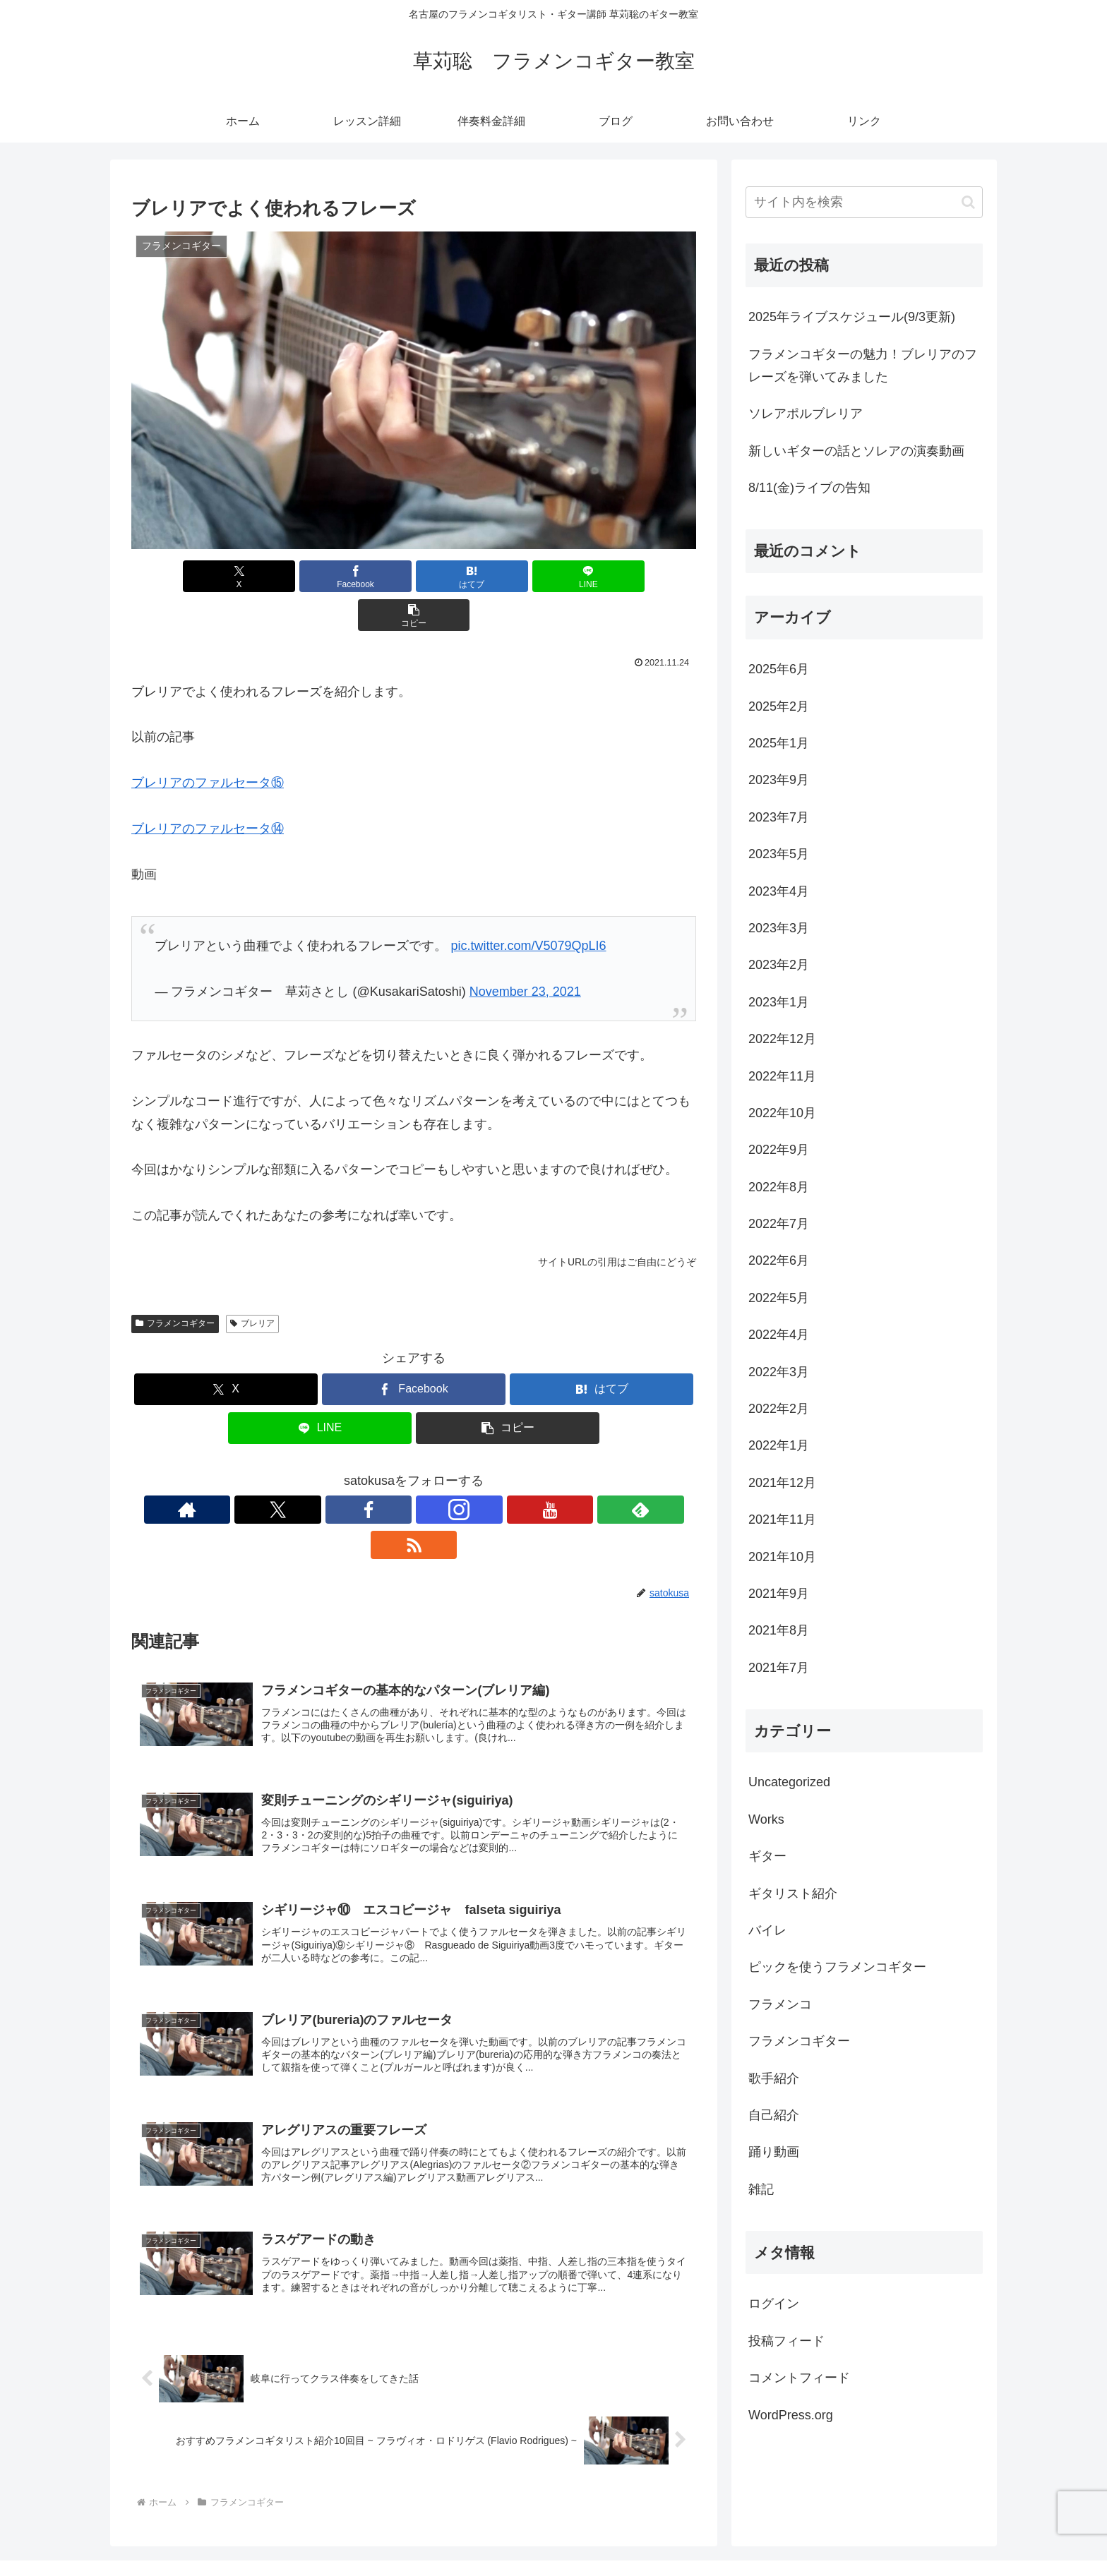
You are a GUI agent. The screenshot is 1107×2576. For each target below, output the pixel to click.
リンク (968, 2531)
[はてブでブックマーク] (414, 576)
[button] (603, 576)
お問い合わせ (909, 2531)
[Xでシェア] (224, 576)
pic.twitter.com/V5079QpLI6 (528, 907)
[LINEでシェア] (508, 576)
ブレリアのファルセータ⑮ (207, 744)
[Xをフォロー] (349, 1471)
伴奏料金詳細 (790, 2531)
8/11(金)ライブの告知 (809, 488)
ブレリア (252, 1284)
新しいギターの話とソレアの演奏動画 (856, 451)
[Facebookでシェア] (319, 576)
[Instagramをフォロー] (414, 1471)
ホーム (657, 2531)
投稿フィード (786, 2341)
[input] (864, 202)
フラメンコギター (175, 1284)
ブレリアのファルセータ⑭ (207, 790)
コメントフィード (799, 2378)
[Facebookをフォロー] (381, 1471)
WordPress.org (790, 2415)
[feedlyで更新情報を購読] (479, 1471)
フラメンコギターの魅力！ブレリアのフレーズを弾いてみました (862, 365)
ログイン (773, 2304)
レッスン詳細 (716, 2531)
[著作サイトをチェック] (316, 1471)
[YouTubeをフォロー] (446, 1471)
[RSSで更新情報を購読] (511, 1471)
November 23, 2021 (525, 953)
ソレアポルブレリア (805, 414)
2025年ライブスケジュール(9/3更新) (851, 317)
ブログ (850, 2531)
